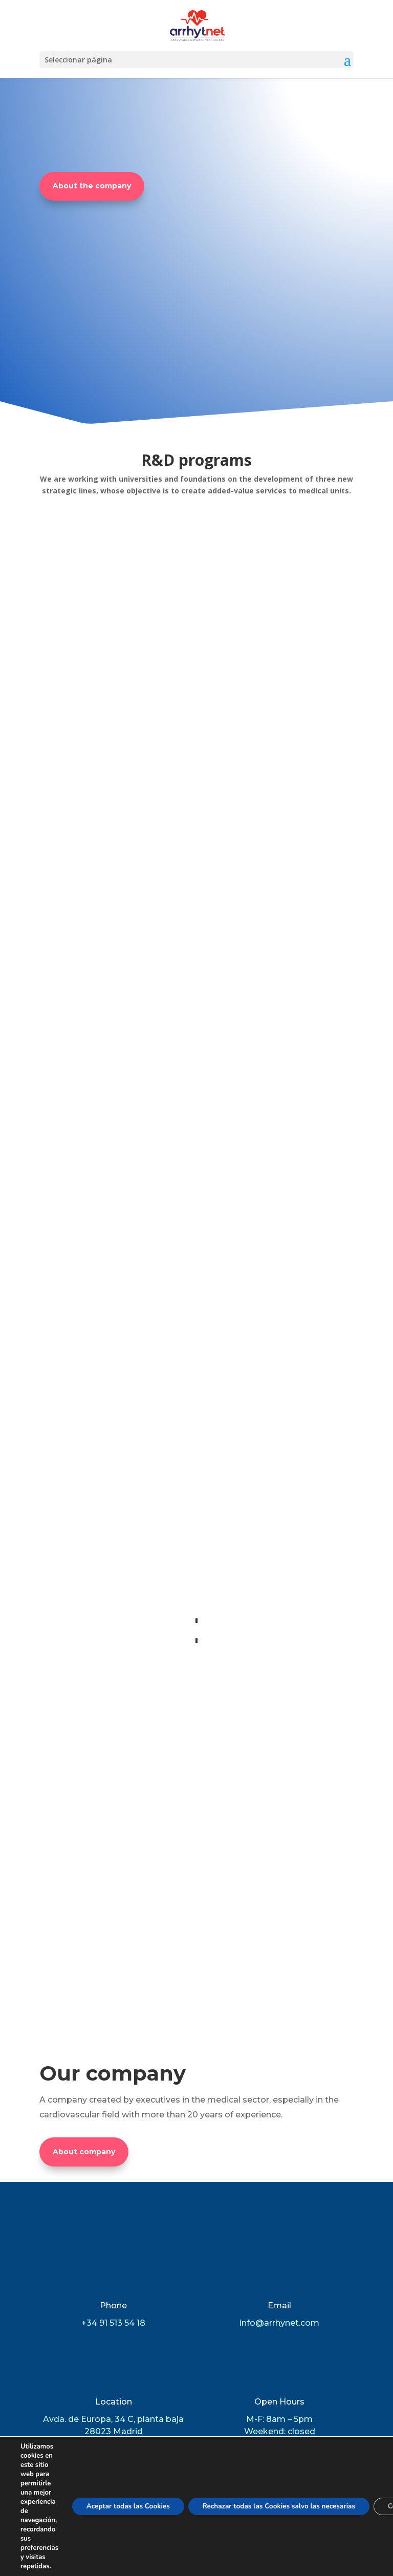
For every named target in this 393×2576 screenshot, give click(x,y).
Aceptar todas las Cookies (131, 2506)
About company (84, 1937)
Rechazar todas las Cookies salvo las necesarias (288, 2506)
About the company (92, 185)
